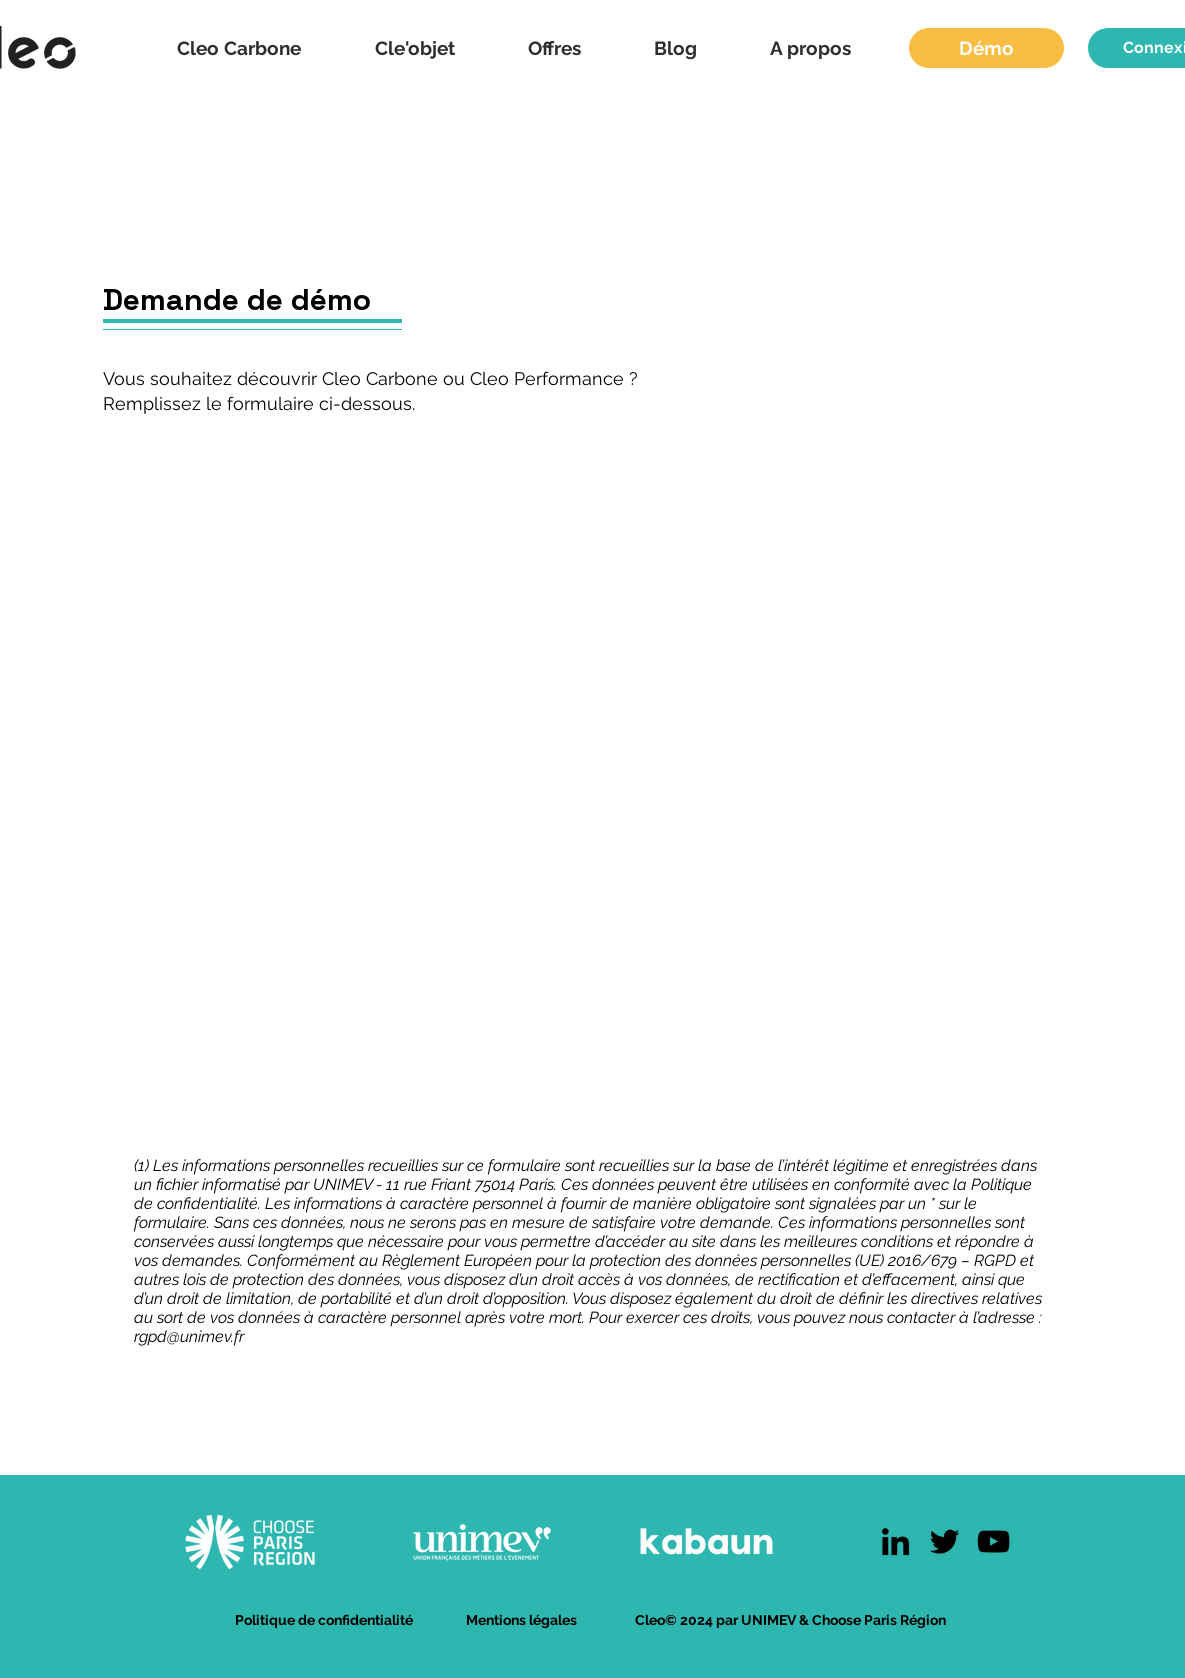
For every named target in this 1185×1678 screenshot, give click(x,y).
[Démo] (986, 48)
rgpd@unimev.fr (189, 1336)
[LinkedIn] (895, 1541)
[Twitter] (944, 1541)
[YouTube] (993, 1541)
